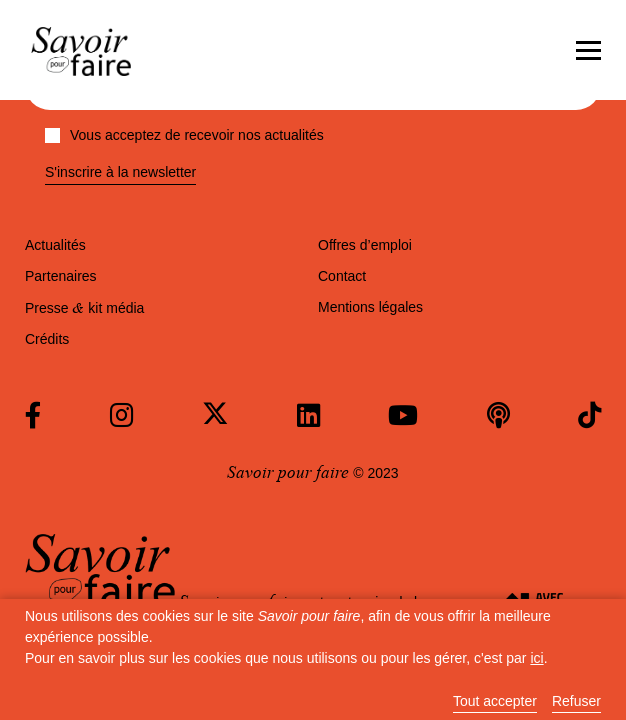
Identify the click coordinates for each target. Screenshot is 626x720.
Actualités (55, 245)
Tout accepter (495, 701)
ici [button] (536, 658)
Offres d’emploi (365, 245)
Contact (342, 276)
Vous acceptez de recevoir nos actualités (184, 135)
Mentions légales (370, 307)
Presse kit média (84, 308)
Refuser (576, 701)
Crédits (47, 339)
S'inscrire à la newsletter (120, 172)
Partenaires (61, 276)
